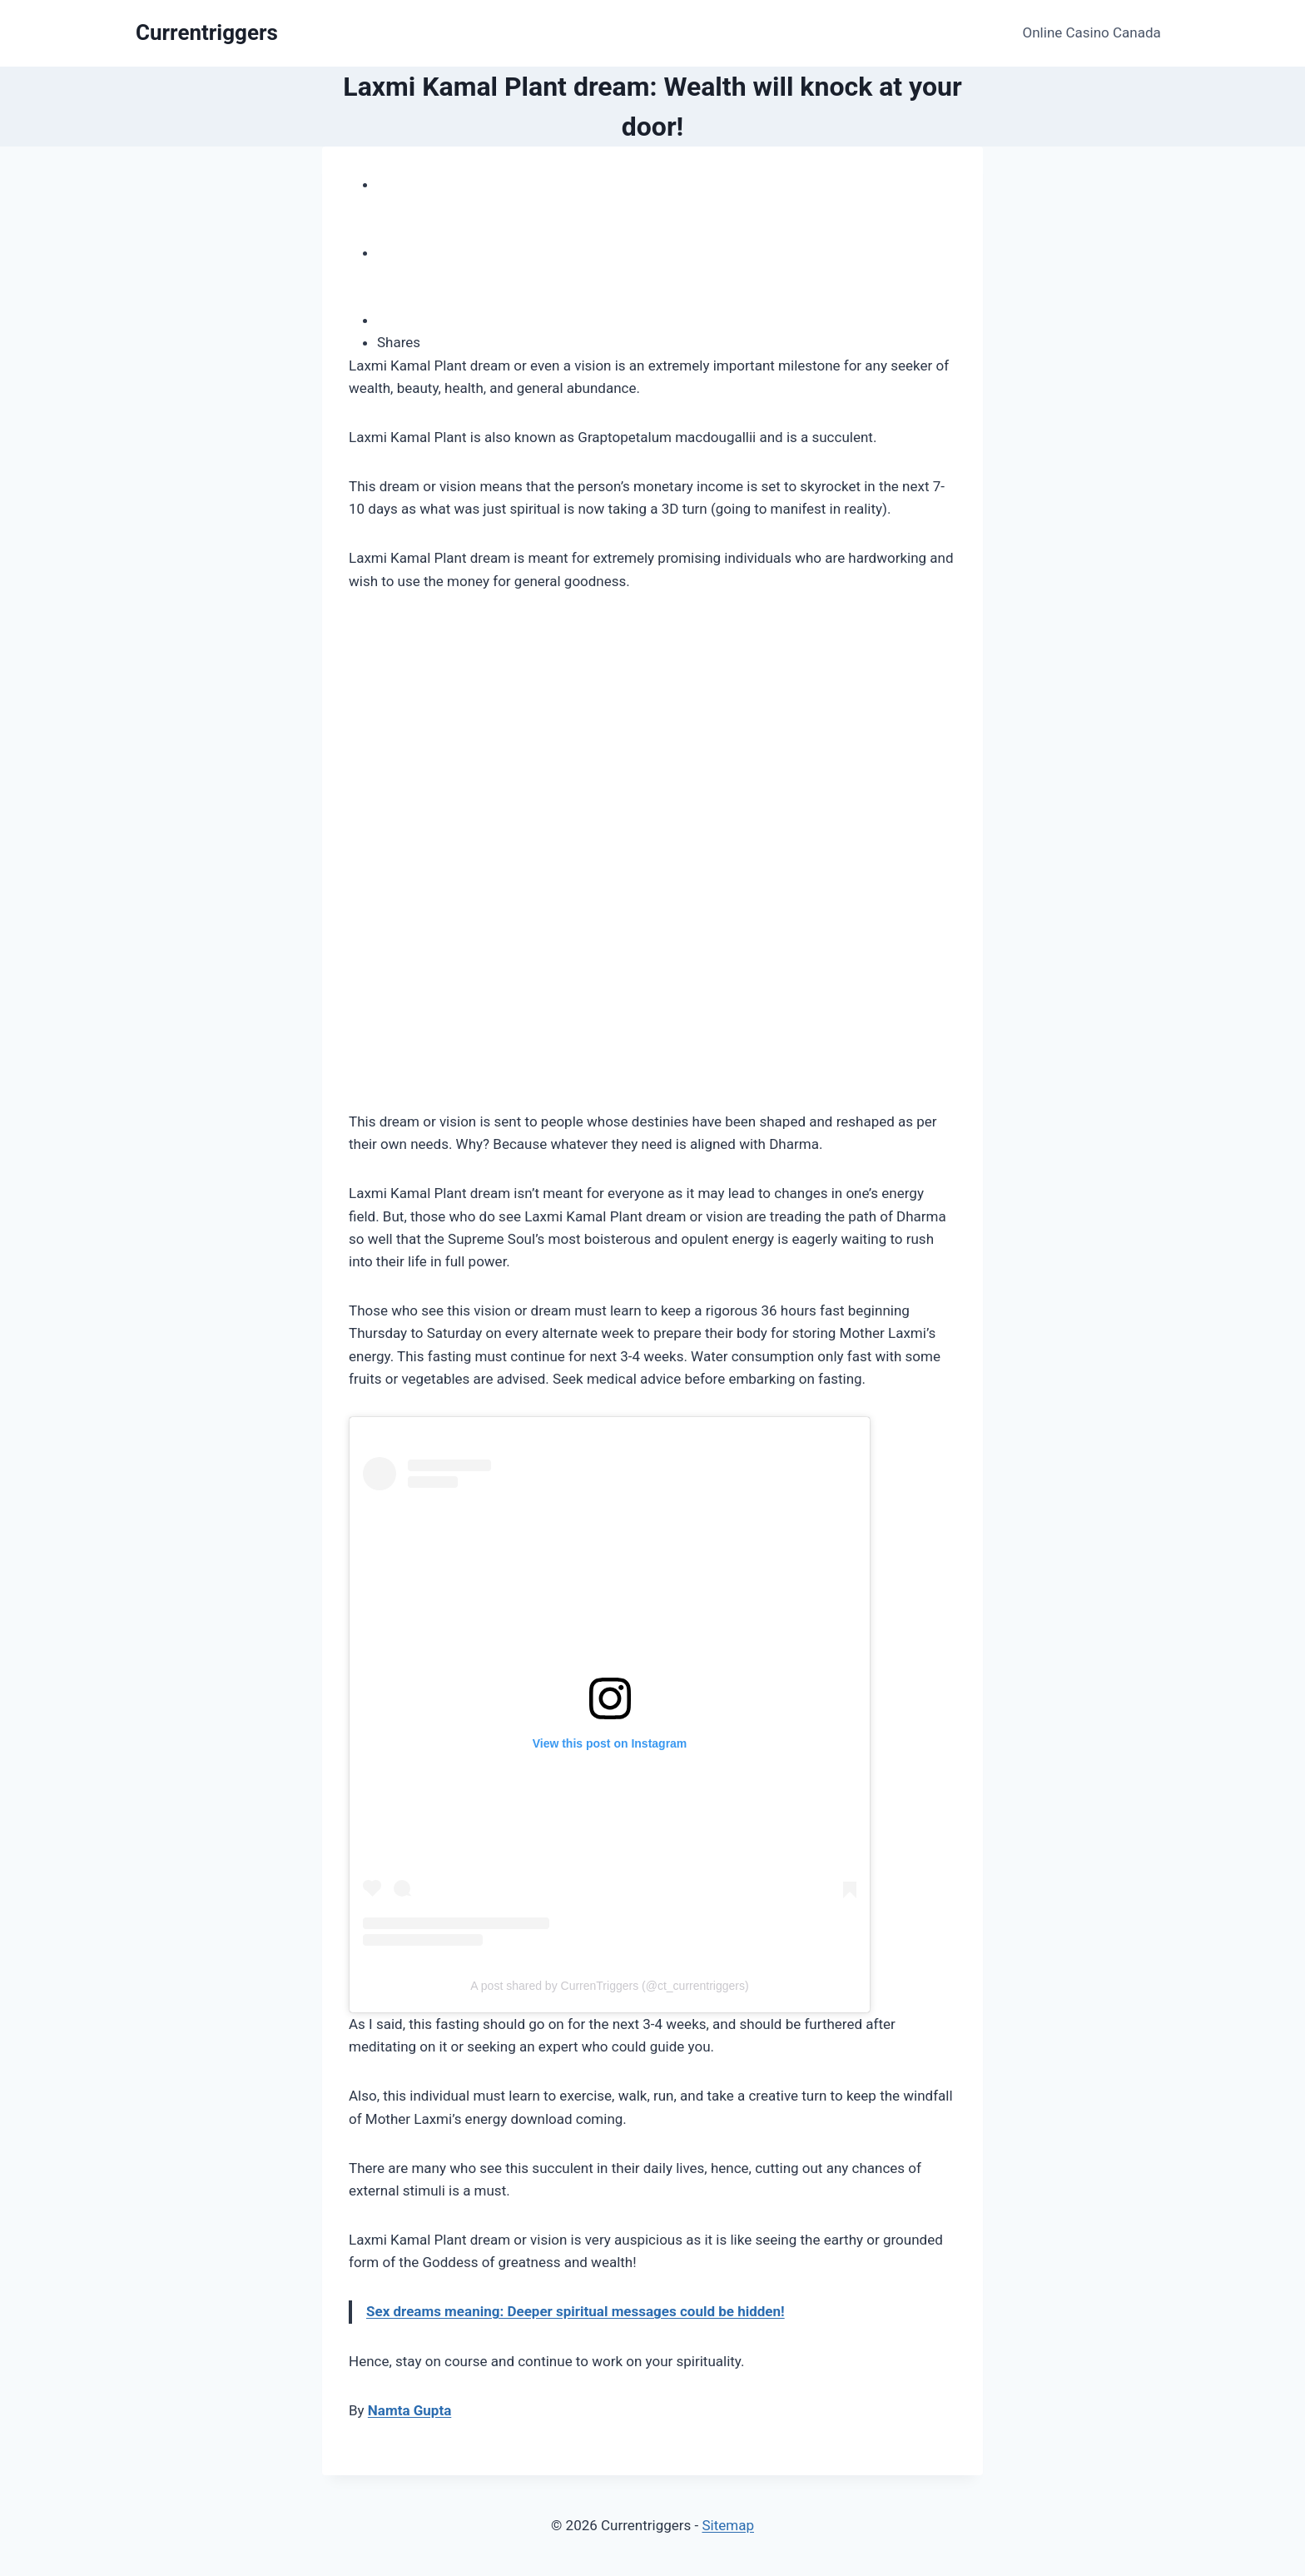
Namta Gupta (409, 2410)
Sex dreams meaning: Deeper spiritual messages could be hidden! (575, 2311)
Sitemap (728, 2525)
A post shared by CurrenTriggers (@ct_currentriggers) (609, 1985)
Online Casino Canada (1092, 32)
